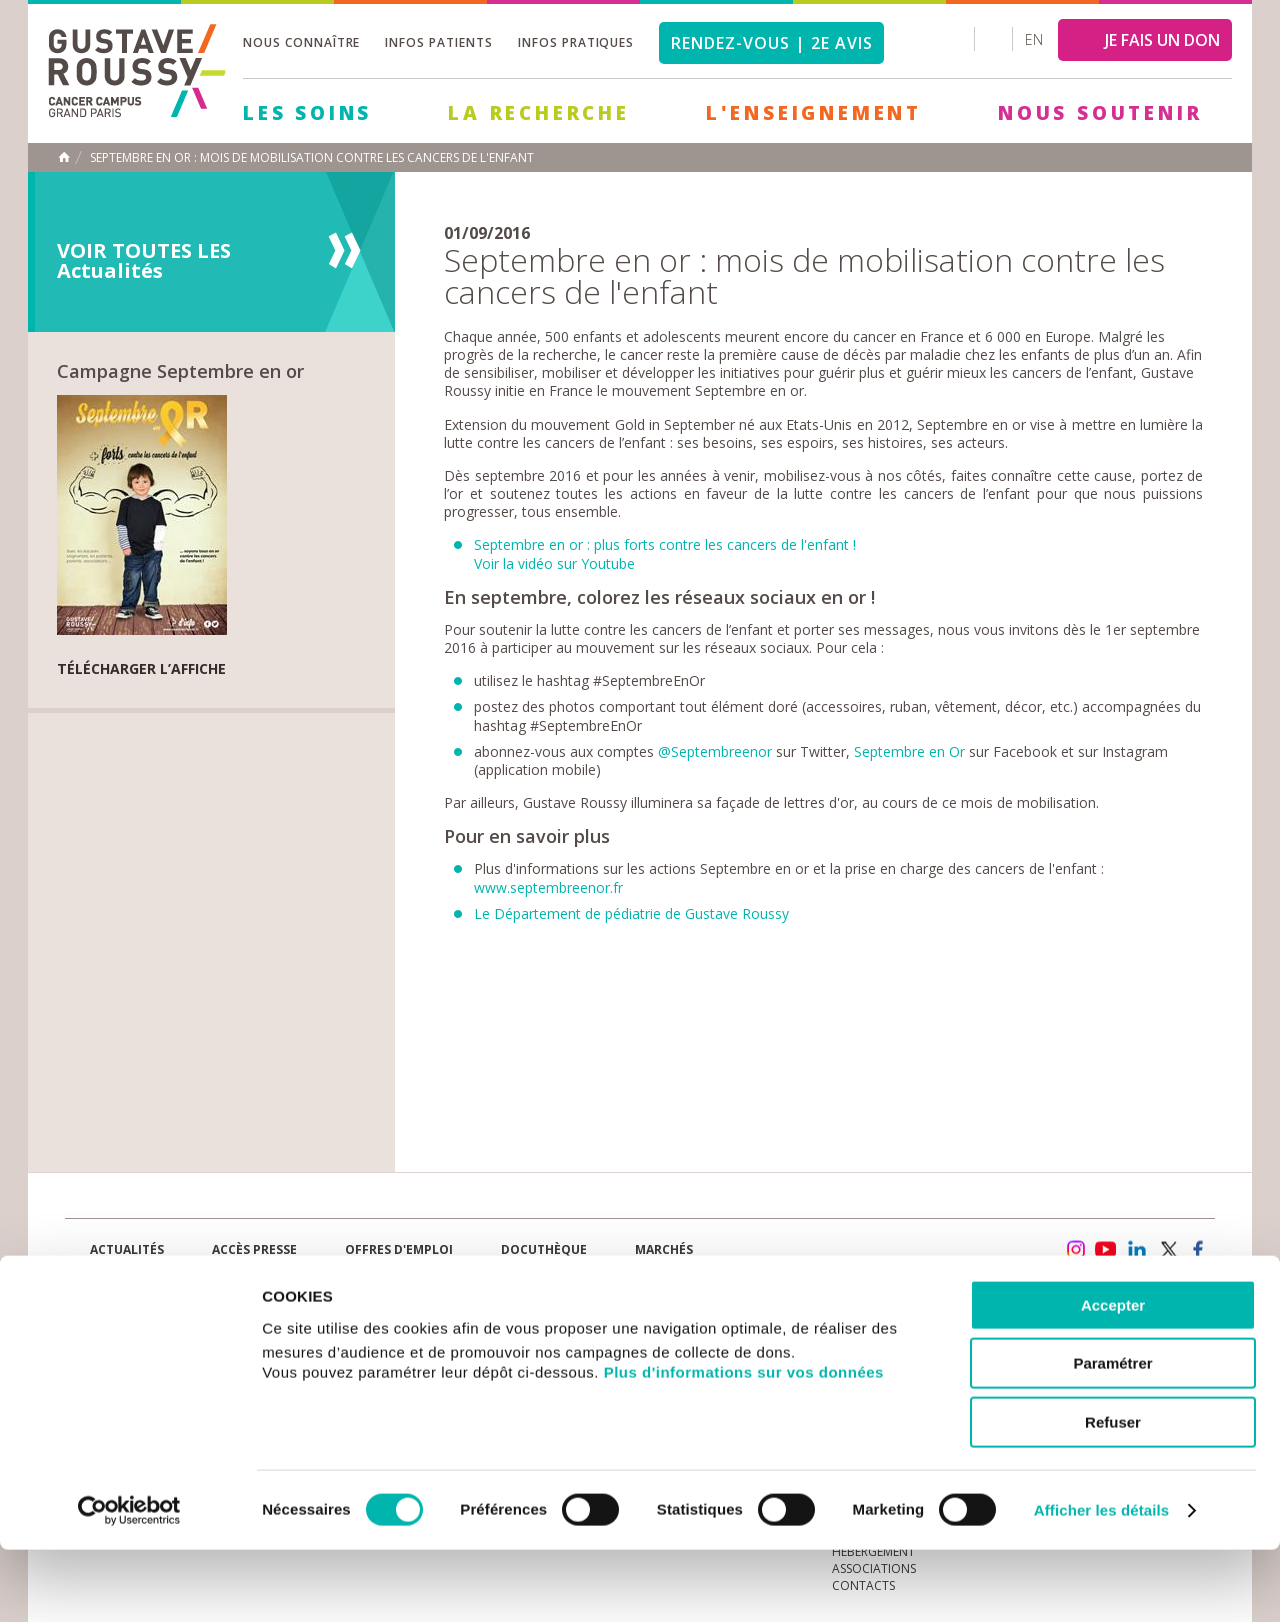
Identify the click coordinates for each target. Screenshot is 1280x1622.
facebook (1199, 1250)
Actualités (127, 1249)
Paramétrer (1112, 1436)
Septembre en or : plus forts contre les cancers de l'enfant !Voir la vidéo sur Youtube (665, 553)
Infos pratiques (576, 42)
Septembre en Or (909, 751)
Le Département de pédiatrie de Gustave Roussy (631, 913)
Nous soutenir (1100, 113)
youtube (1106, 1250)
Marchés (664, 1249)
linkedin (1137, 1250)
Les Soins (307, 113)
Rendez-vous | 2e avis (771, 43)
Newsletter (1005, 1259)
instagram (1075, 1250)
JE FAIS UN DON (1162, 40)
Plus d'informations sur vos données (744, 1444)
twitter (1168, 1250)
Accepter (1113, 1377)
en (1034, 39)
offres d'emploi (399, 1249)
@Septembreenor (715, 751)
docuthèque (544, 1249)
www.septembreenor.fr (548, 887)
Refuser (1113, 1494)
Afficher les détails (1101, 1582)
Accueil (64, 157)
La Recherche (539, 113)
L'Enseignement (814, 113)
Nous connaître (301, 42)
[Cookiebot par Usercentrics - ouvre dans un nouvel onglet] (129, 1583)
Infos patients (438, 42)
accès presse (254, 1249)
